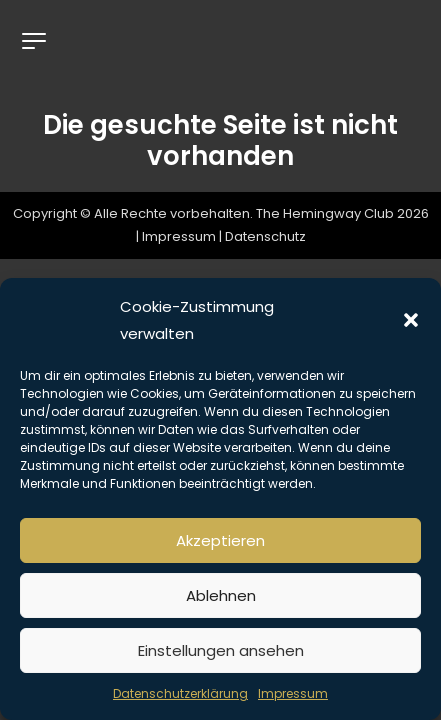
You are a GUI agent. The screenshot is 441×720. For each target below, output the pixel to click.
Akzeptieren (220, 540)
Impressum (293, 693)
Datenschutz (265, 237)
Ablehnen (221, 595)
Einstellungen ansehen (221, 650)
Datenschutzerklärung (180, 693)
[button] (411, 320)
